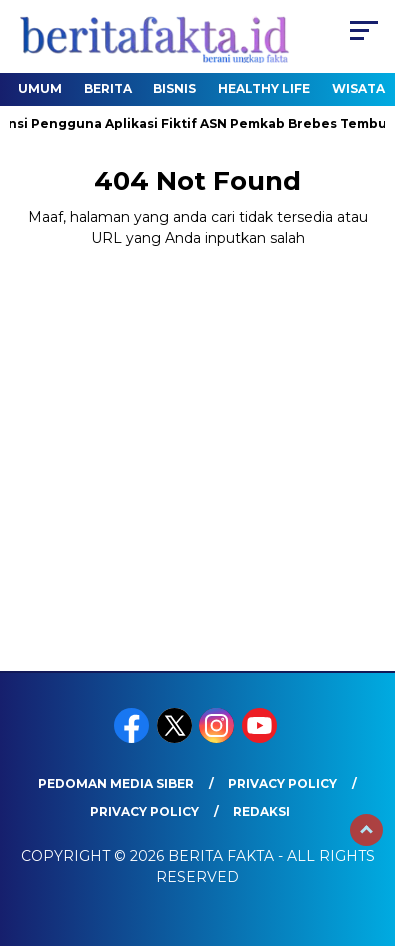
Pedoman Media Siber (116, 783)
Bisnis (174, 88)
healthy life (264, 88)
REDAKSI (261, 811)
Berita (108, 88)
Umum (40, 88)
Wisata (358, 88)
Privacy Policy (282, 783)
